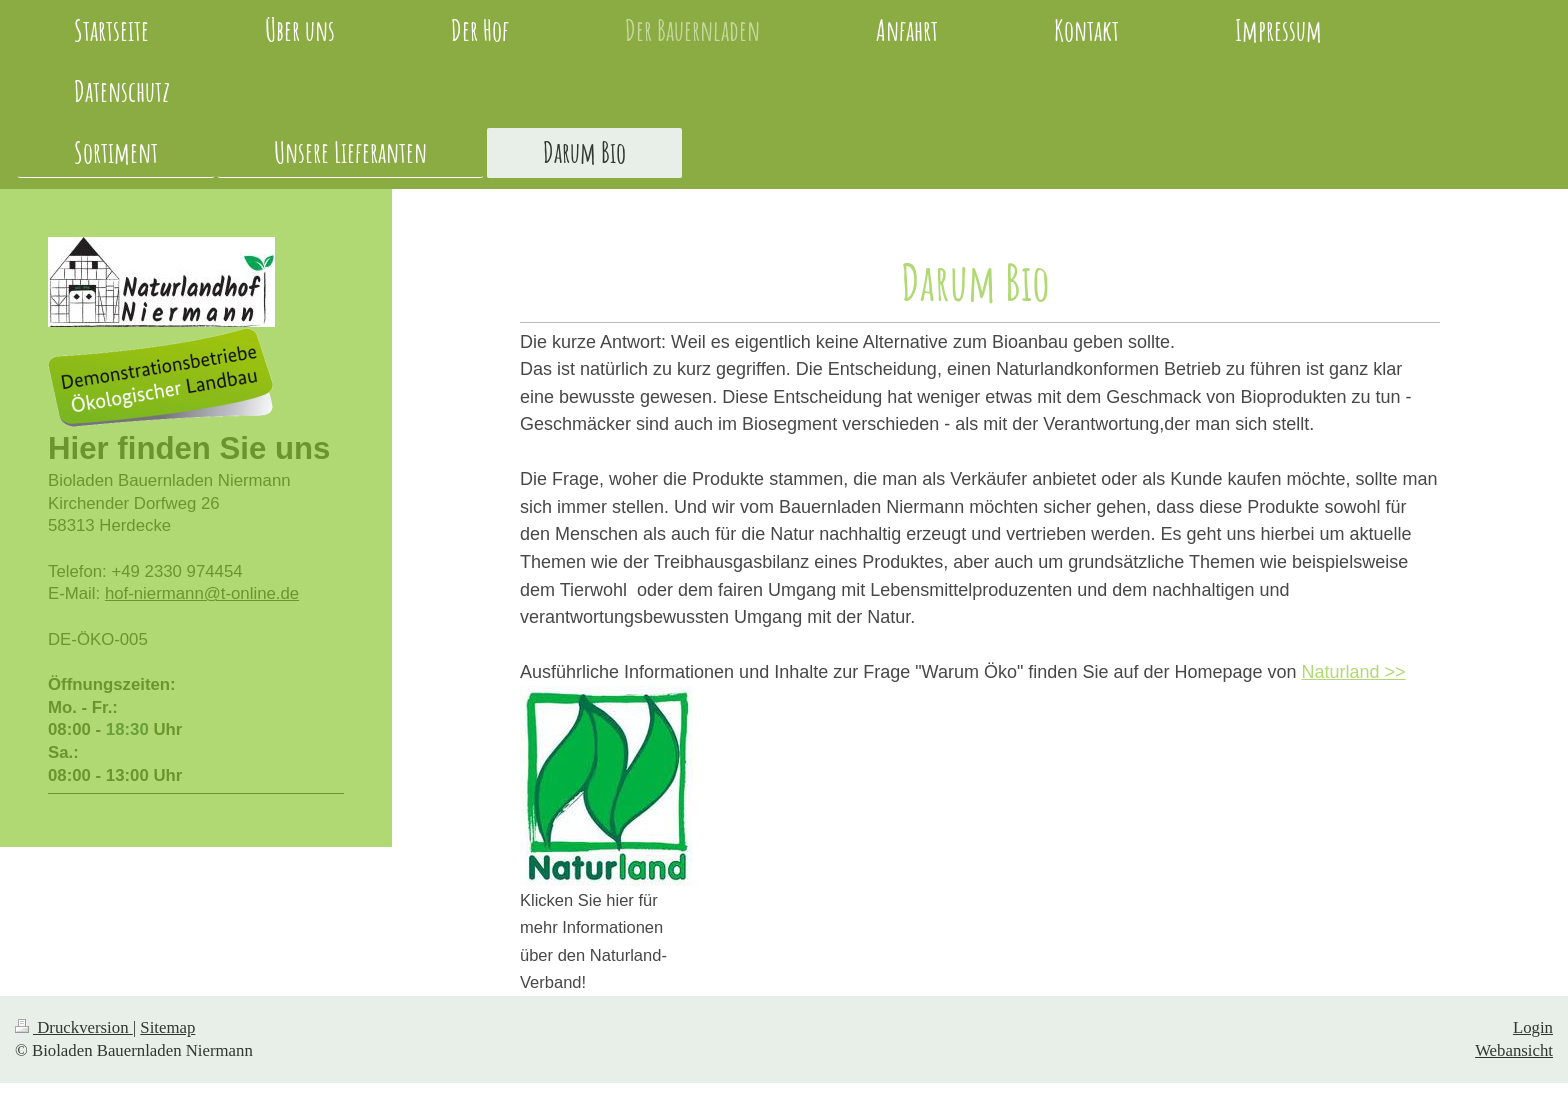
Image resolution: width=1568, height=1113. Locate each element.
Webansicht (1514, 1050)
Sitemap (167, 1027)
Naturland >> (1354, 672)
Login (1533, 1027)
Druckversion (74, 1027)
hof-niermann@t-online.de (202, 593)
